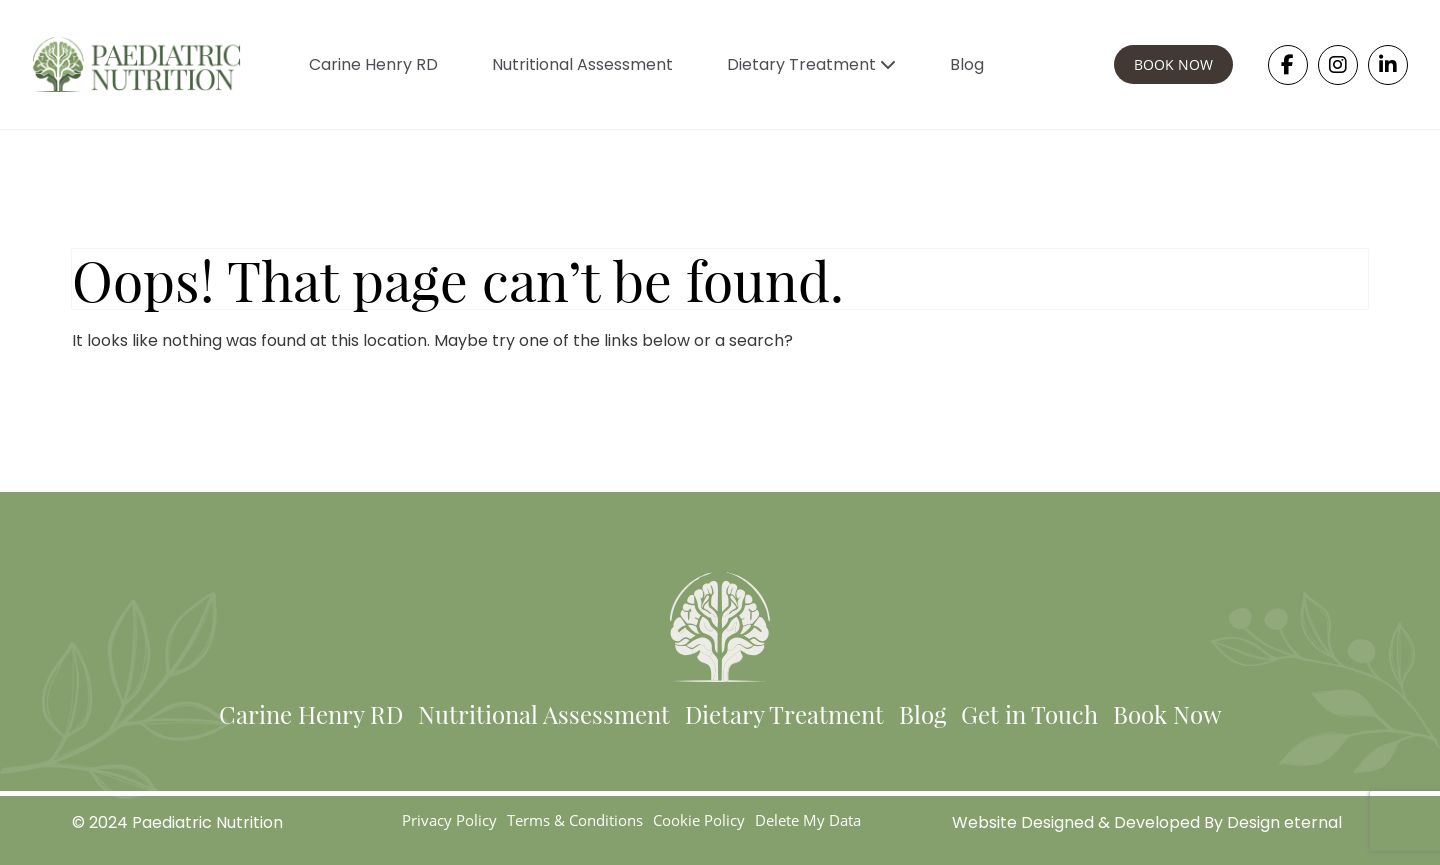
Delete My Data (808, 820)
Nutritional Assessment (582, 64)
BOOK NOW (1173, 64)
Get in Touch (1029, 714)
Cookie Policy (699, 820)
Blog (967, 64)
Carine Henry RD (373, 64)
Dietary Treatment (811, 64)
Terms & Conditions (575, 820)
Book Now (1167, 714)
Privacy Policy (449, 820)
